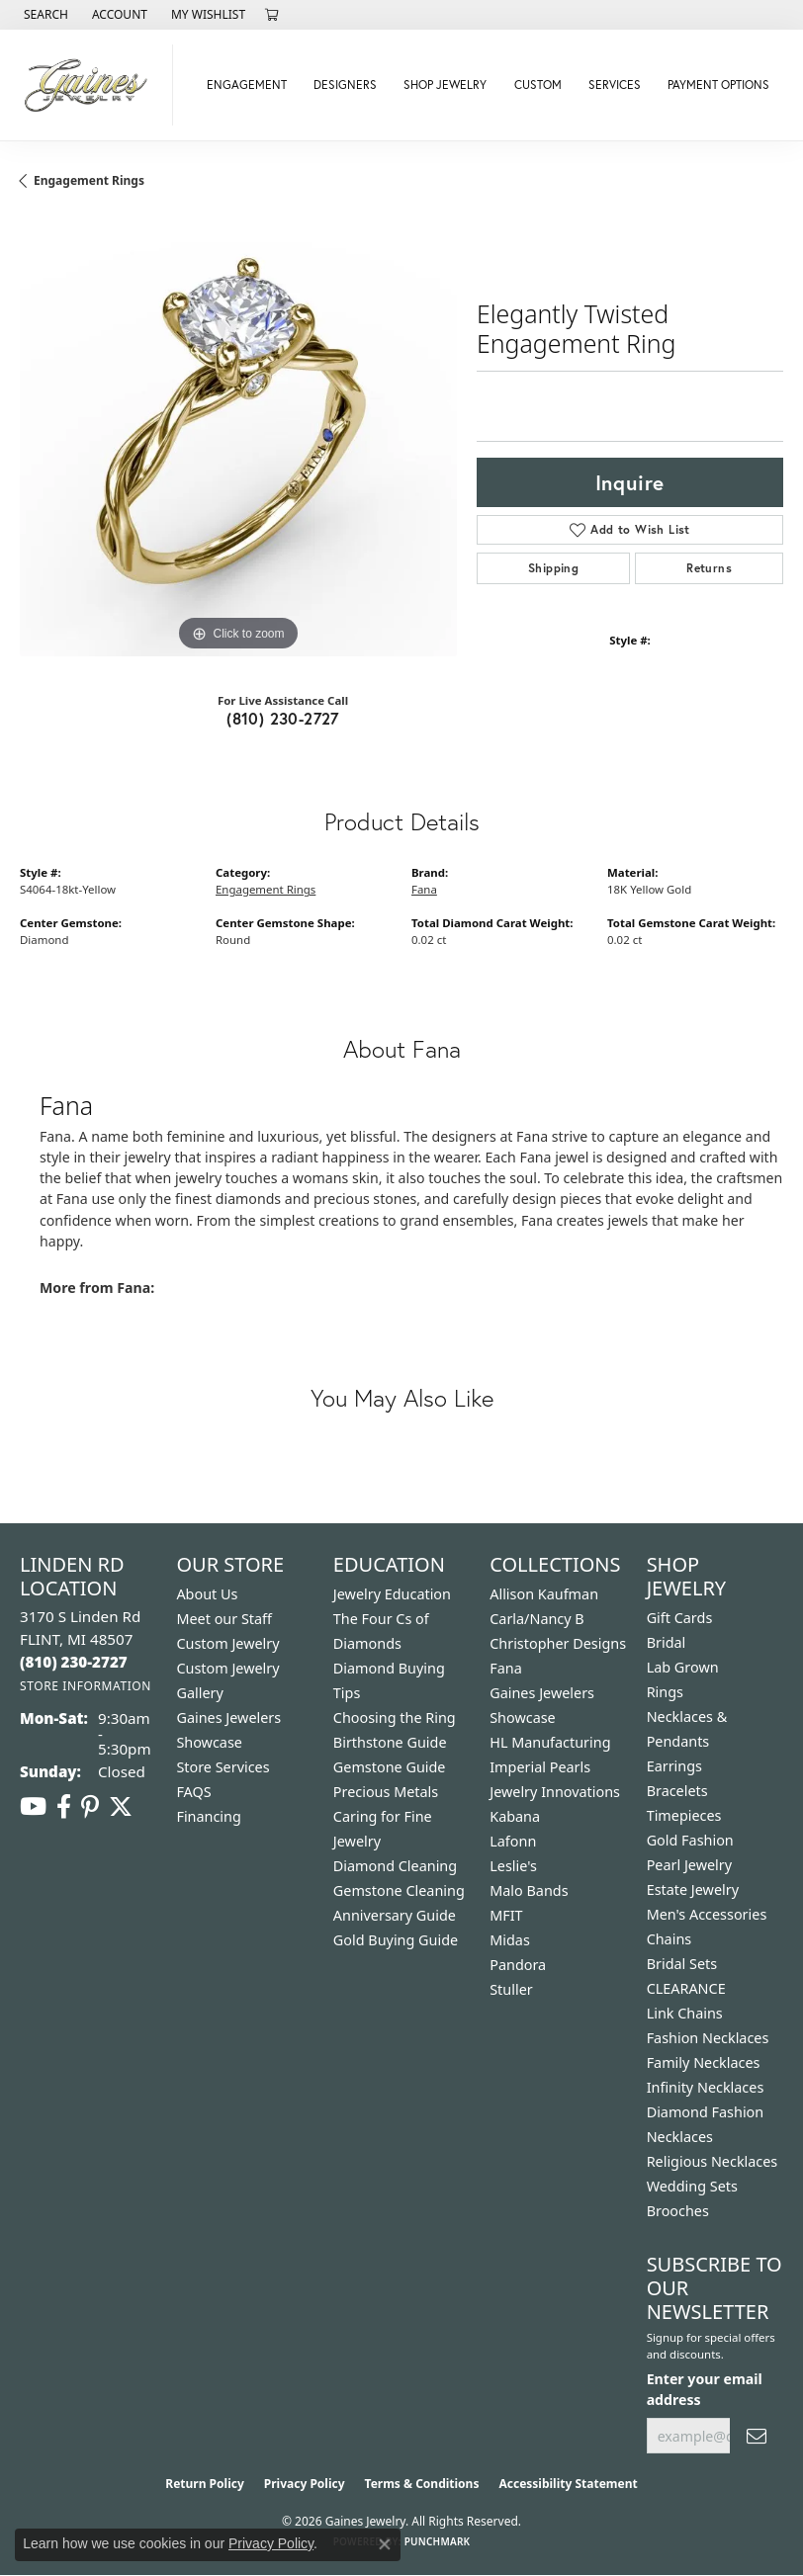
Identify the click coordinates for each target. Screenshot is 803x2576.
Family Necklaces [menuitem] (703, 2062)
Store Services (222, 1767)
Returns (709, 567)
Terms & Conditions (422, 2483)
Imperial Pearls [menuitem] (540, 1767)
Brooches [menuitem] (678, 2210)
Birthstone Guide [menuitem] (390, 1742)
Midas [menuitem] (510, 1940)
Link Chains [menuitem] (685, 2013)
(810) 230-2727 (282, 718)
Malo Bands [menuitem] (529, 1890)
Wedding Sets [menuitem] (692, 2186)
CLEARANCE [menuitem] (686, 1988)
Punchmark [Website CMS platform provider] (437, 2541)
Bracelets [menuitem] (677, 1790)
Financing (208, 1816)
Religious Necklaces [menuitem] (712, 2161)
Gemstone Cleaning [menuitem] (399, 1890)
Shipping (553, 567)
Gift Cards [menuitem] (680, 1617)
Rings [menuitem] (665, 1691)
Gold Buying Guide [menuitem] (395, 1940)
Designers (345, 84)
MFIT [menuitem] (506, 1915)
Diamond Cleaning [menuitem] (395, 1865)
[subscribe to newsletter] (756, 2436)
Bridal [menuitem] (666, 1642)
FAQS (193, 1791)
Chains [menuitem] (669, 1939)
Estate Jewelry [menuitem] (693, 1889)
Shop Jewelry (445, 84)
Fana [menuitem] (506, 1668)
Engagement (247, 84)
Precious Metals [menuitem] (385, 1791)
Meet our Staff (224, 1618)
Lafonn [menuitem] (513, 1841)
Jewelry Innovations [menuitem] (555, 1791)
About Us (206, 1594)
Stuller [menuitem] (511, 1989)
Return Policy (204, 2483)
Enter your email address (704, 2389)
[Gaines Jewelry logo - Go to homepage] (91, 85)
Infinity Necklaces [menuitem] (705, 2087)
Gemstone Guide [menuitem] (389, 1767)
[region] (238, 437)
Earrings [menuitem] (674, 1766)
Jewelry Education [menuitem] (392, 1594)
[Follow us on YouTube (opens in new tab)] (33, 1807)
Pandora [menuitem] (518, 1964)
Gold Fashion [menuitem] (690, 1840)
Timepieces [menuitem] (684, 1815)
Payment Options (718, 84)
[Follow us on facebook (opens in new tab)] (63, 1807)
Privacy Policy (304, 2483)
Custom (538, 84)
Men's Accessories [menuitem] (707, 1914)
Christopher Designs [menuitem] (558, 1643)
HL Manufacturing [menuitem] (550, 1742)
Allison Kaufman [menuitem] (544, 1594)
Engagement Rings (89, 180)
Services (614, 84)
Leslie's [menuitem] (513, 1865)
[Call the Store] (74, 1662)
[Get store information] (85, 1685)
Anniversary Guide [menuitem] (394, 1915)
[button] (44, 15)
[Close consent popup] (385, 2544)
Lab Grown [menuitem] (683, 1667)
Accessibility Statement (567, 2483)
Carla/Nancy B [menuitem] (537, 1618)
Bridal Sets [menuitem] (682, 1963)
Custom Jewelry (227, 1643)
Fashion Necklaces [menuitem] (708, 2037)
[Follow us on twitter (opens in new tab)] (121, 1807)
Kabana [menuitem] (515, 1816)
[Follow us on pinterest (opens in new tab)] (90, 1807)
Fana (424, 889)
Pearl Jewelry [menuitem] (689, 1864)
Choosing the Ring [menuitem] (394, 1717)
